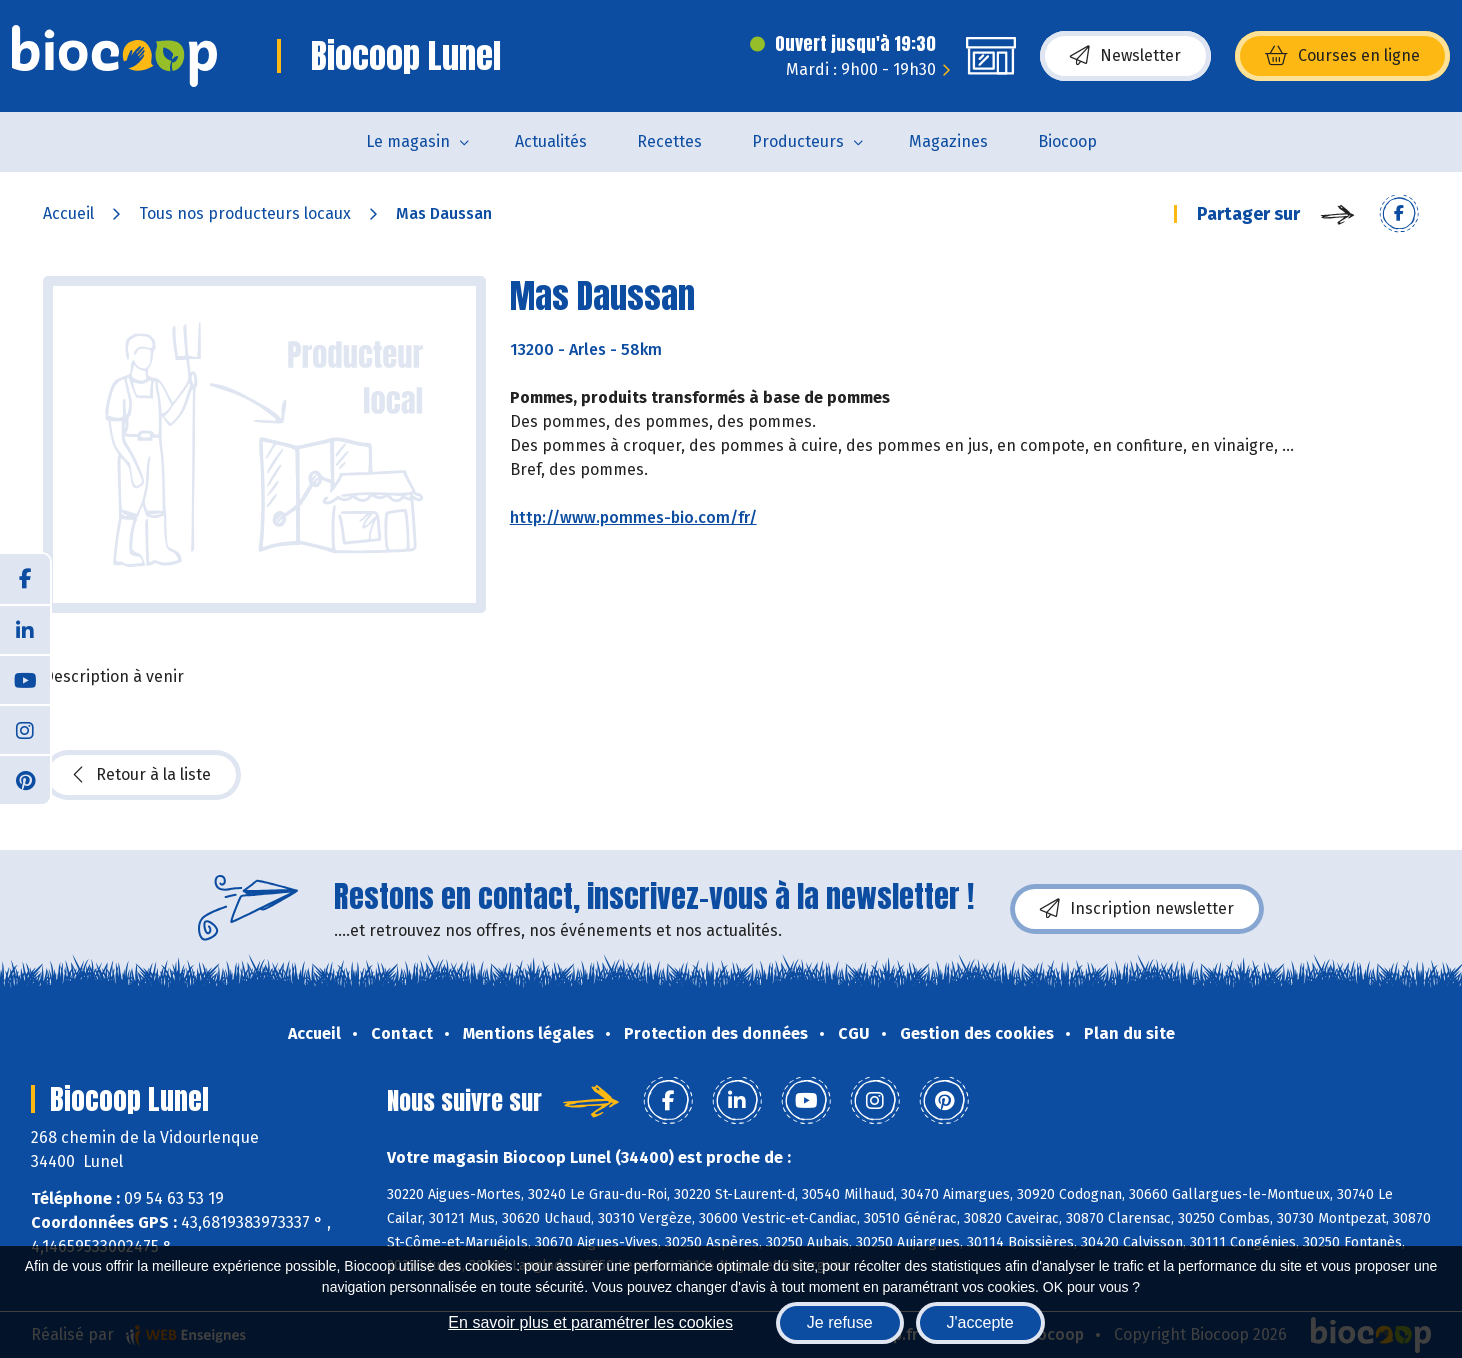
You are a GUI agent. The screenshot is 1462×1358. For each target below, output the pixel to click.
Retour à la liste (142, 775)
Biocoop (1067, 141)
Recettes (669, 141)
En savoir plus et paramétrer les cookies (590, 1322)
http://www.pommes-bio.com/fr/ (633, 517)
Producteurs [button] (798, 141)
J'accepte (980, 1322)
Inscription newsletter (1137, 909)
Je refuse (840, 1322)
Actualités (551, 141)
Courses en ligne (1342, 56)
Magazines (948, 141)
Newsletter (1125, 56)
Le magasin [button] (408, 141)
